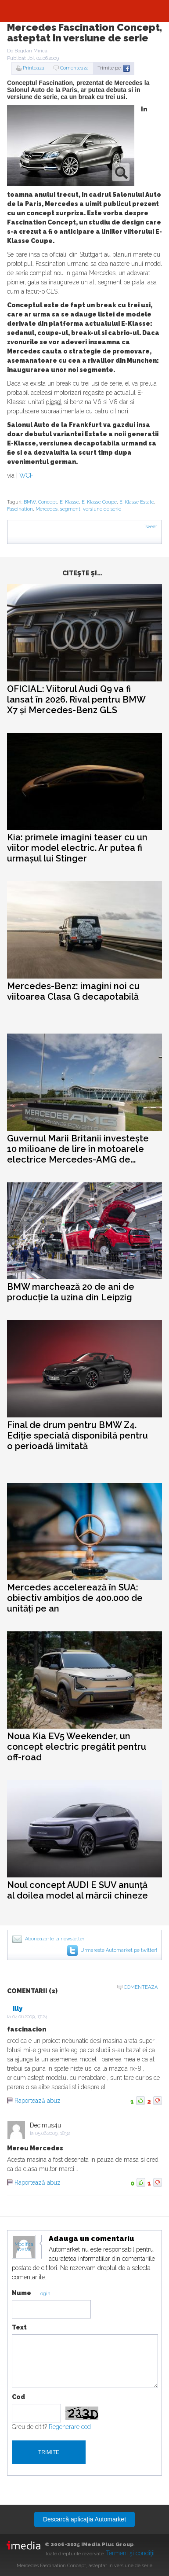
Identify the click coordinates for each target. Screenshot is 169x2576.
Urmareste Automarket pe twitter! (118, 1950)
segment (70, 509)
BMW (30, 502)
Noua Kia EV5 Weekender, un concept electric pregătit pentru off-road (76, 1747)
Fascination (20, 509)
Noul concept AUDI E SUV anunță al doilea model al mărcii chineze (77, 1890)
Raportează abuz (37, 2100)
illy (17, 2008)
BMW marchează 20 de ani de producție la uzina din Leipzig (70, 1292)
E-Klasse (69, 502)
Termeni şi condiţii (130, 2553)
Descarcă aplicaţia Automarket (84, 2519)
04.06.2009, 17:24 (29, 2017)
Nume (21, 2292)
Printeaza (33, 68)
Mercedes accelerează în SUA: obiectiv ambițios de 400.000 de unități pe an (75, 1598)
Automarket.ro (85, 11)
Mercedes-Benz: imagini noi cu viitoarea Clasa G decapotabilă (73, 991)
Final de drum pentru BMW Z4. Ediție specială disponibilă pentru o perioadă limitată (77, 1435)
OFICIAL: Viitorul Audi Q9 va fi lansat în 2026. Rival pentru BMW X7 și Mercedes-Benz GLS (76, 699)
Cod (18, 2396)
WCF (26, 475)
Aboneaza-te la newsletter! (55, 1939)
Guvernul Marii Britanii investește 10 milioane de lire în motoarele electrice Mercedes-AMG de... (78, 1149)
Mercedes (47, 509)
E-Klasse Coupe (99, 502)
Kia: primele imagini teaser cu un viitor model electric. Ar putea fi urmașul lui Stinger (77, 848)
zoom (121, 172)
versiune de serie (102, 509)
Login (43, 2293)
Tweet (150, 527)
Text (19, 2327)
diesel (54, 401)
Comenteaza (74, 68)
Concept (47, 502)
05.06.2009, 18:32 (52, 2133)
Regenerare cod (70, 2426)
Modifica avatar (23, 2247)
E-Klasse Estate (136, 502)
